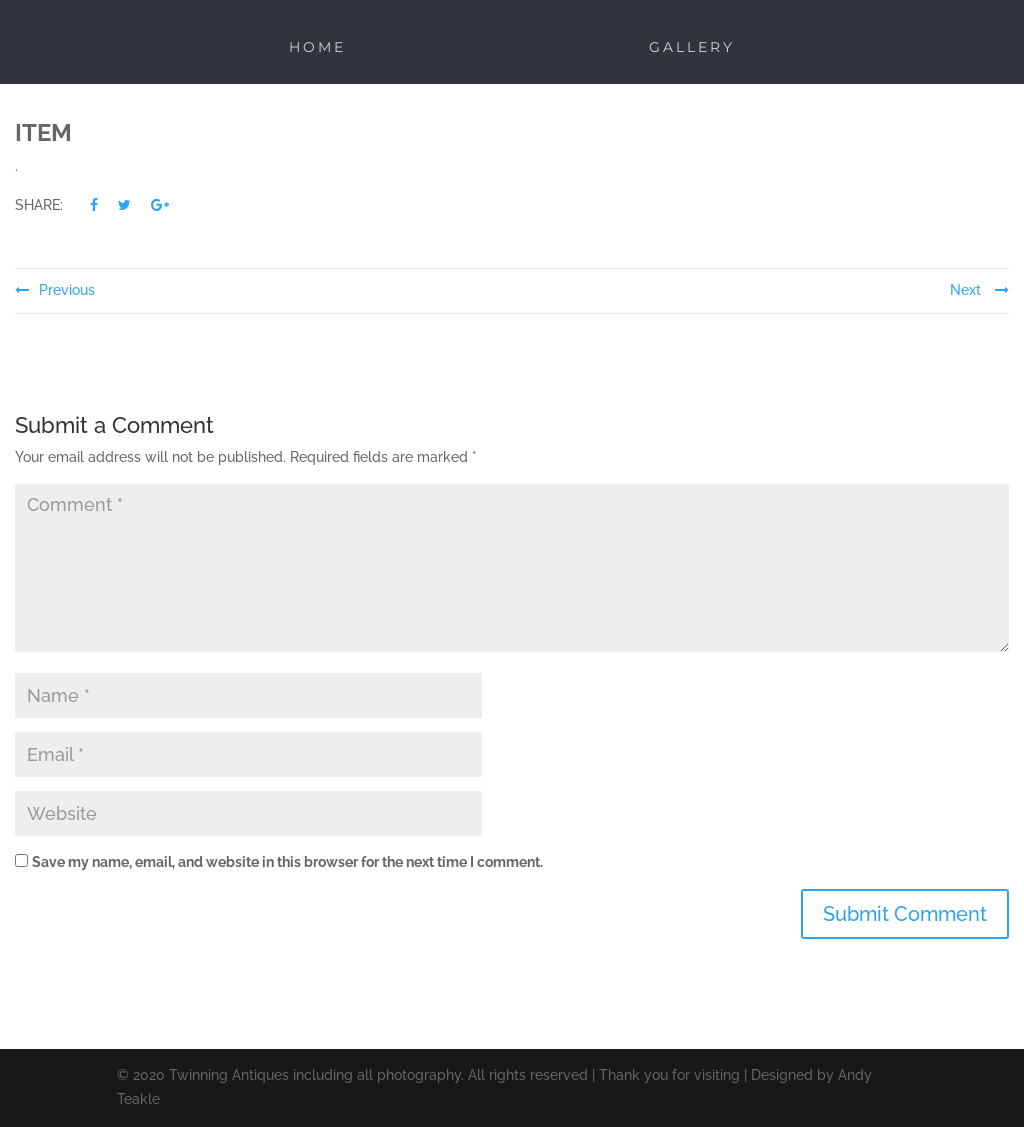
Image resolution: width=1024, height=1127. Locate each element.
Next (979, 290)
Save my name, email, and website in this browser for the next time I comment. (287, 862)
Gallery (692, 47)
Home (317, 47)
